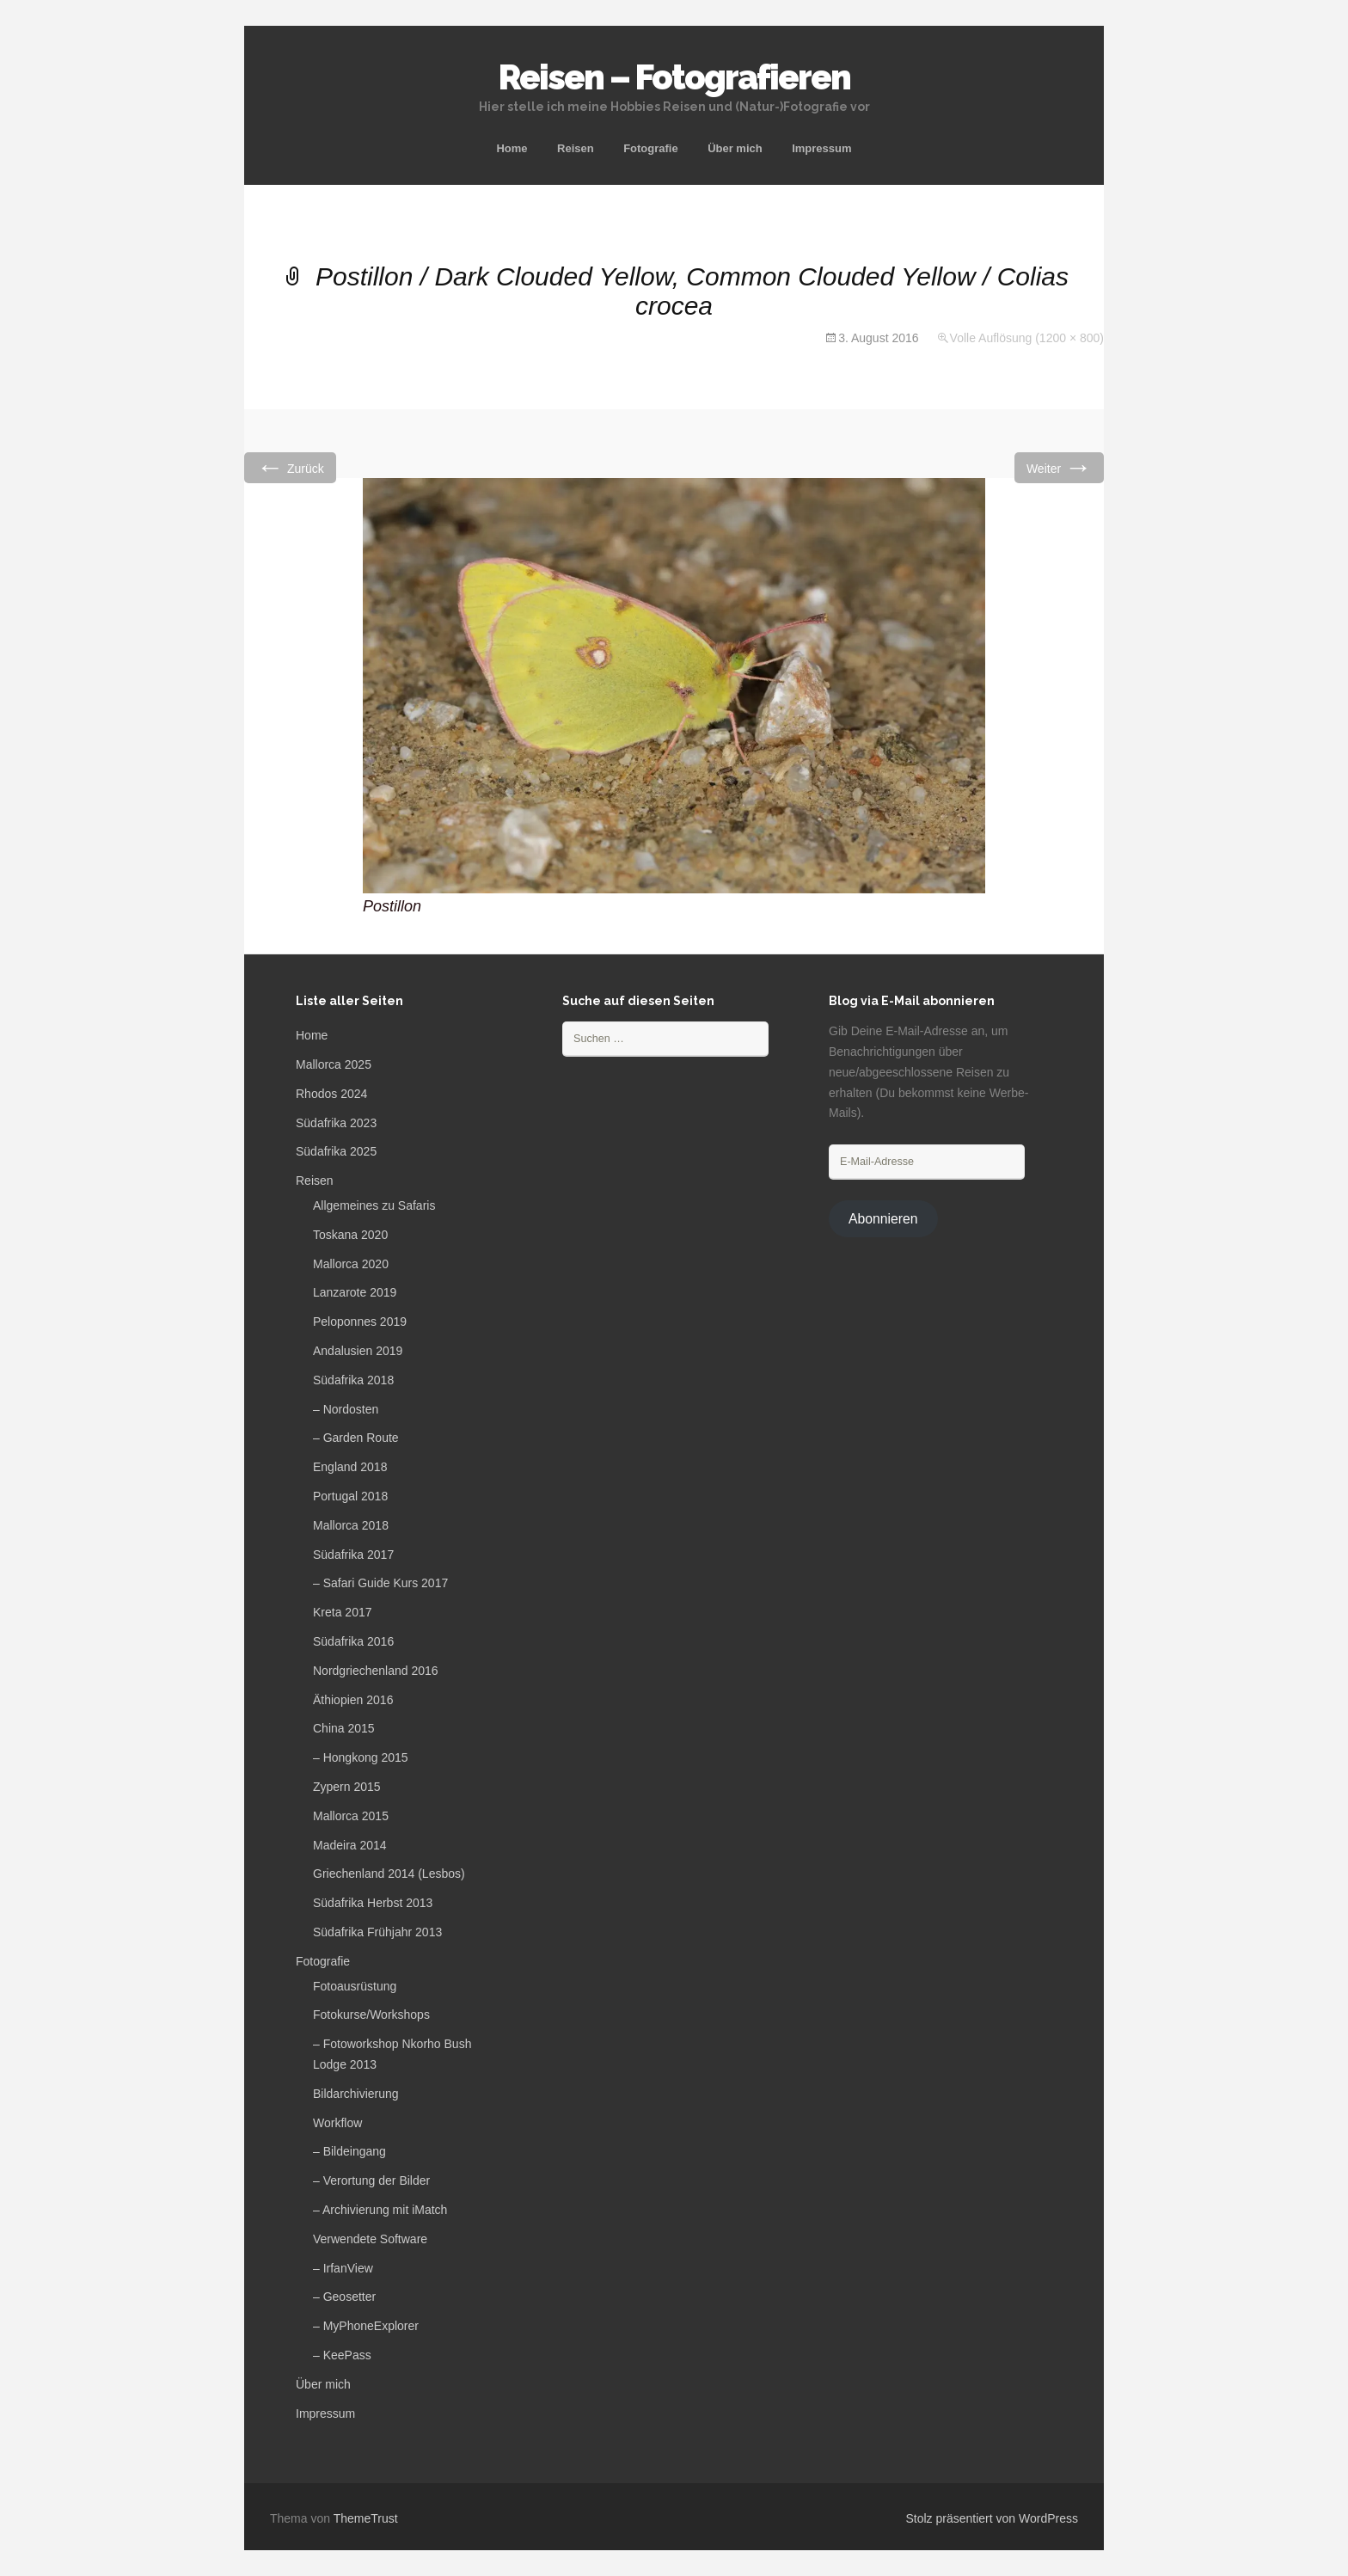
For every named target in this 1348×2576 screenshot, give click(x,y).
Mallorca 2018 (351, 1525)
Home (511, 148)
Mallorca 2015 (351, 1816)
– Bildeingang (349, 2151)
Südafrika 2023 (336, 1123)
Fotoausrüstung (354, 1986)
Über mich (735, 148)
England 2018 (350, 1467)
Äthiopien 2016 (353, 1700)
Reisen (575, 148)
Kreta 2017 (342, 1612)
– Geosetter (344, 2296)
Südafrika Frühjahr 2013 (377, 1932)
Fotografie (650, 148)
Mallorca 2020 (351, 1264)
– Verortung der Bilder (371, 2180)
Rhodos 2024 (331, 1094)
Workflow (337, 2123)
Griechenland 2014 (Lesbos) (389, 1873)
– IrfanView (343, 2268)
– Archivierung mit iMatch (380, 2210)
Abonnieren (883, 1218)
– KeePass (342, 2355)
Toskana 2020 (350, 1235)
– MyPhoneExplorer (366, 2326)
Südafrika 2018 (353, 1380)
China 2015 (344, 1728)
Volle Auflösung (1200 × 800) (1027, 338)
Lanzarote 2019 (354, 1292)
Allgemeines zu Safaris (374, 1205)
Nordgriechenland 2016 (375, 1670)
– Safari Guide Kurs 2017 (380, 1583)
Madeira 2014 (350, 1845)
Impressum (821, 148)
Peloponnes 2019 (360, 1321)
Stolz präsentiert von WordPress (992, 2518)
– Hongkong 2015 (360, 1757)
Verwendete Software (370, 2239)
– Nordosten (345, 1409)
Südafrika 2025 (336, 1151)
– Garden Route (356, 1437)
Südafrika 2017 (353, 1554)
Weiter (1059, 467)
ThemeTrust (366, 2518)
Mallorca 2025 (333, 1064)
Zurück (290, 467)
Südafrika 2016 (353, 1641)
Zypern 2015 (347, 1787)
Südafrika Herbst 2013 (372, 1903)
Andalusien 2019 (357, 1351)
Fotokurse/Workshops (371, 2014)
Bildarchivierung (356, 2094)
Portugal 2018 (350, 1496)
